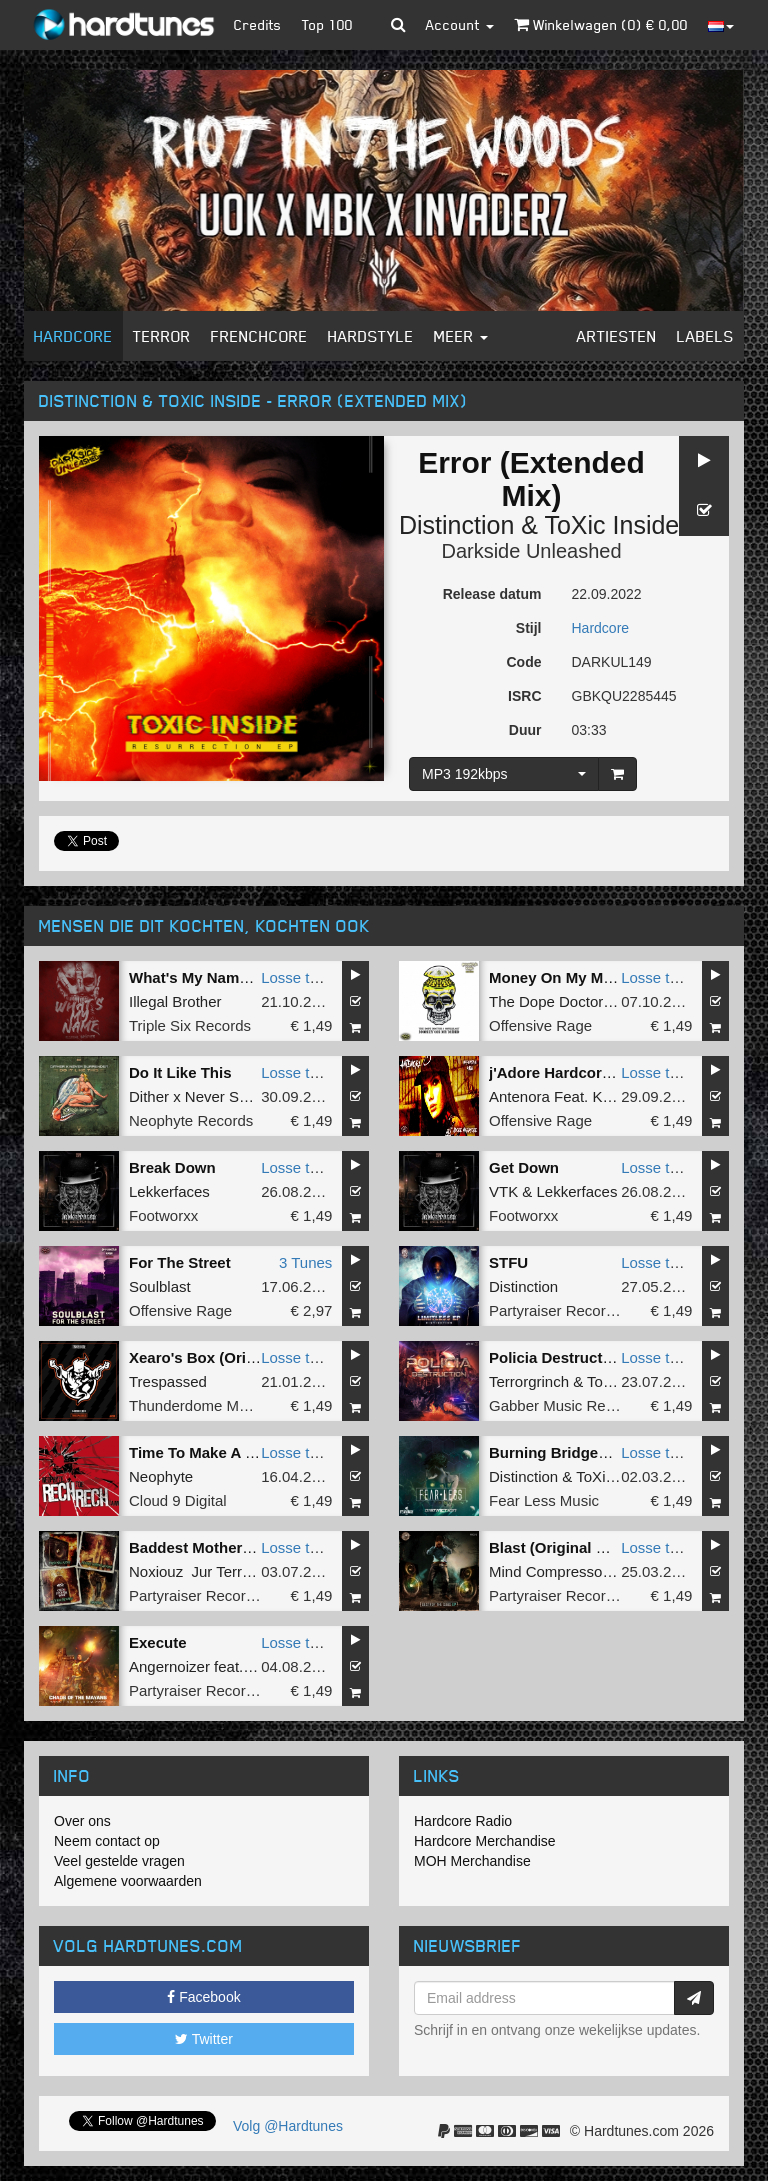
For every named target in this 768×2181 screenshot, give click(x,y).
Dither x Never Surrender (212, 1096)
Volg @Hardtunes (288, 2126)
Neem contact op (107, 1841)
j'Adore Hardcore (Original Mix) (599, 1072)
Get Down (524, 1167)
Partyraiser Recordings (565, 1310)
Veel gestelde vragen (119, 1861)
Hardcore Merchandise (485, 1841)
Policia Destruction (557, 1357)
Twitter (204, 2039)
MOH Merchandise (472, 1861)
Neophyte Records (191, 1120)
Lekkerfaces (169, 1191)
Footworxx (163, 1215)
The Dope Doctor (546, 1001)
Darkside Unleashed (531, 551)
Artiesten (617, 336)
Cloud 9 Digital (178, 1500)
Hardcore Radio (463, 1821)
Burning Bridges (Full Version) (597, 1452)
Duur (525, 730)
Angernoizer (169, 1666)
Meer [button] (461, 336)
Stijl (529, 628)
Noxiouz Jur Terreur (196, 1571)
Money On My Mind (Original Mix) (607, 977)
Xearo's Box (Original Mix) (222, 1357)
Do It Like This (180, 1072)
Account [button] (460, 24)
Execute (158, 1642)
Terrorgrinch (529, 1381)
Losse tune (297, 977)
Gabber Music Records (565, 1405)
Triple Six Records (190, 1025)
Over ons (82, 1821)
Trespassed (168, 1381)
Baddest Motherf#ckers (212, 1547)
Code (524, 662)
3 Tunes (305, 1262)
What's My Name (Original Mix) (238, 977)
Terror (162, 336)
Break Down (172, 1167)
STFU (508, 1262)
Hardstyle (371, 336)
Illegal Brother (175, 1001)
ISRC (524, 696)
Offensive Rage (540, 1025)
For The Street (180, 1262)
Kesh (609, 1096)
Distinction (456, 525)
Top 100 (327, 24)
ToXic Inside (611, 525)
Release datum (492, 594)
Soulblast (160, 1286)
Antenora (519, 1096)
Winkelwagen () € (601, 24)
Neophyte (161, 1476)
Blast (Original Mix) (557, 1547)
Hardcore (73, 336)
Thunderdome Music (197, 1405)
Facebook (203, 1997)
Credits (258, 24)
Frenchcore (259, 336)
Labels (705, 336)
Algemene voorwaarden (128, 1881)
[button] (398, 25)
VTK (503, 1191)
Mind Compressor (548, 1571)
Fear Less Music (544, 1500)
